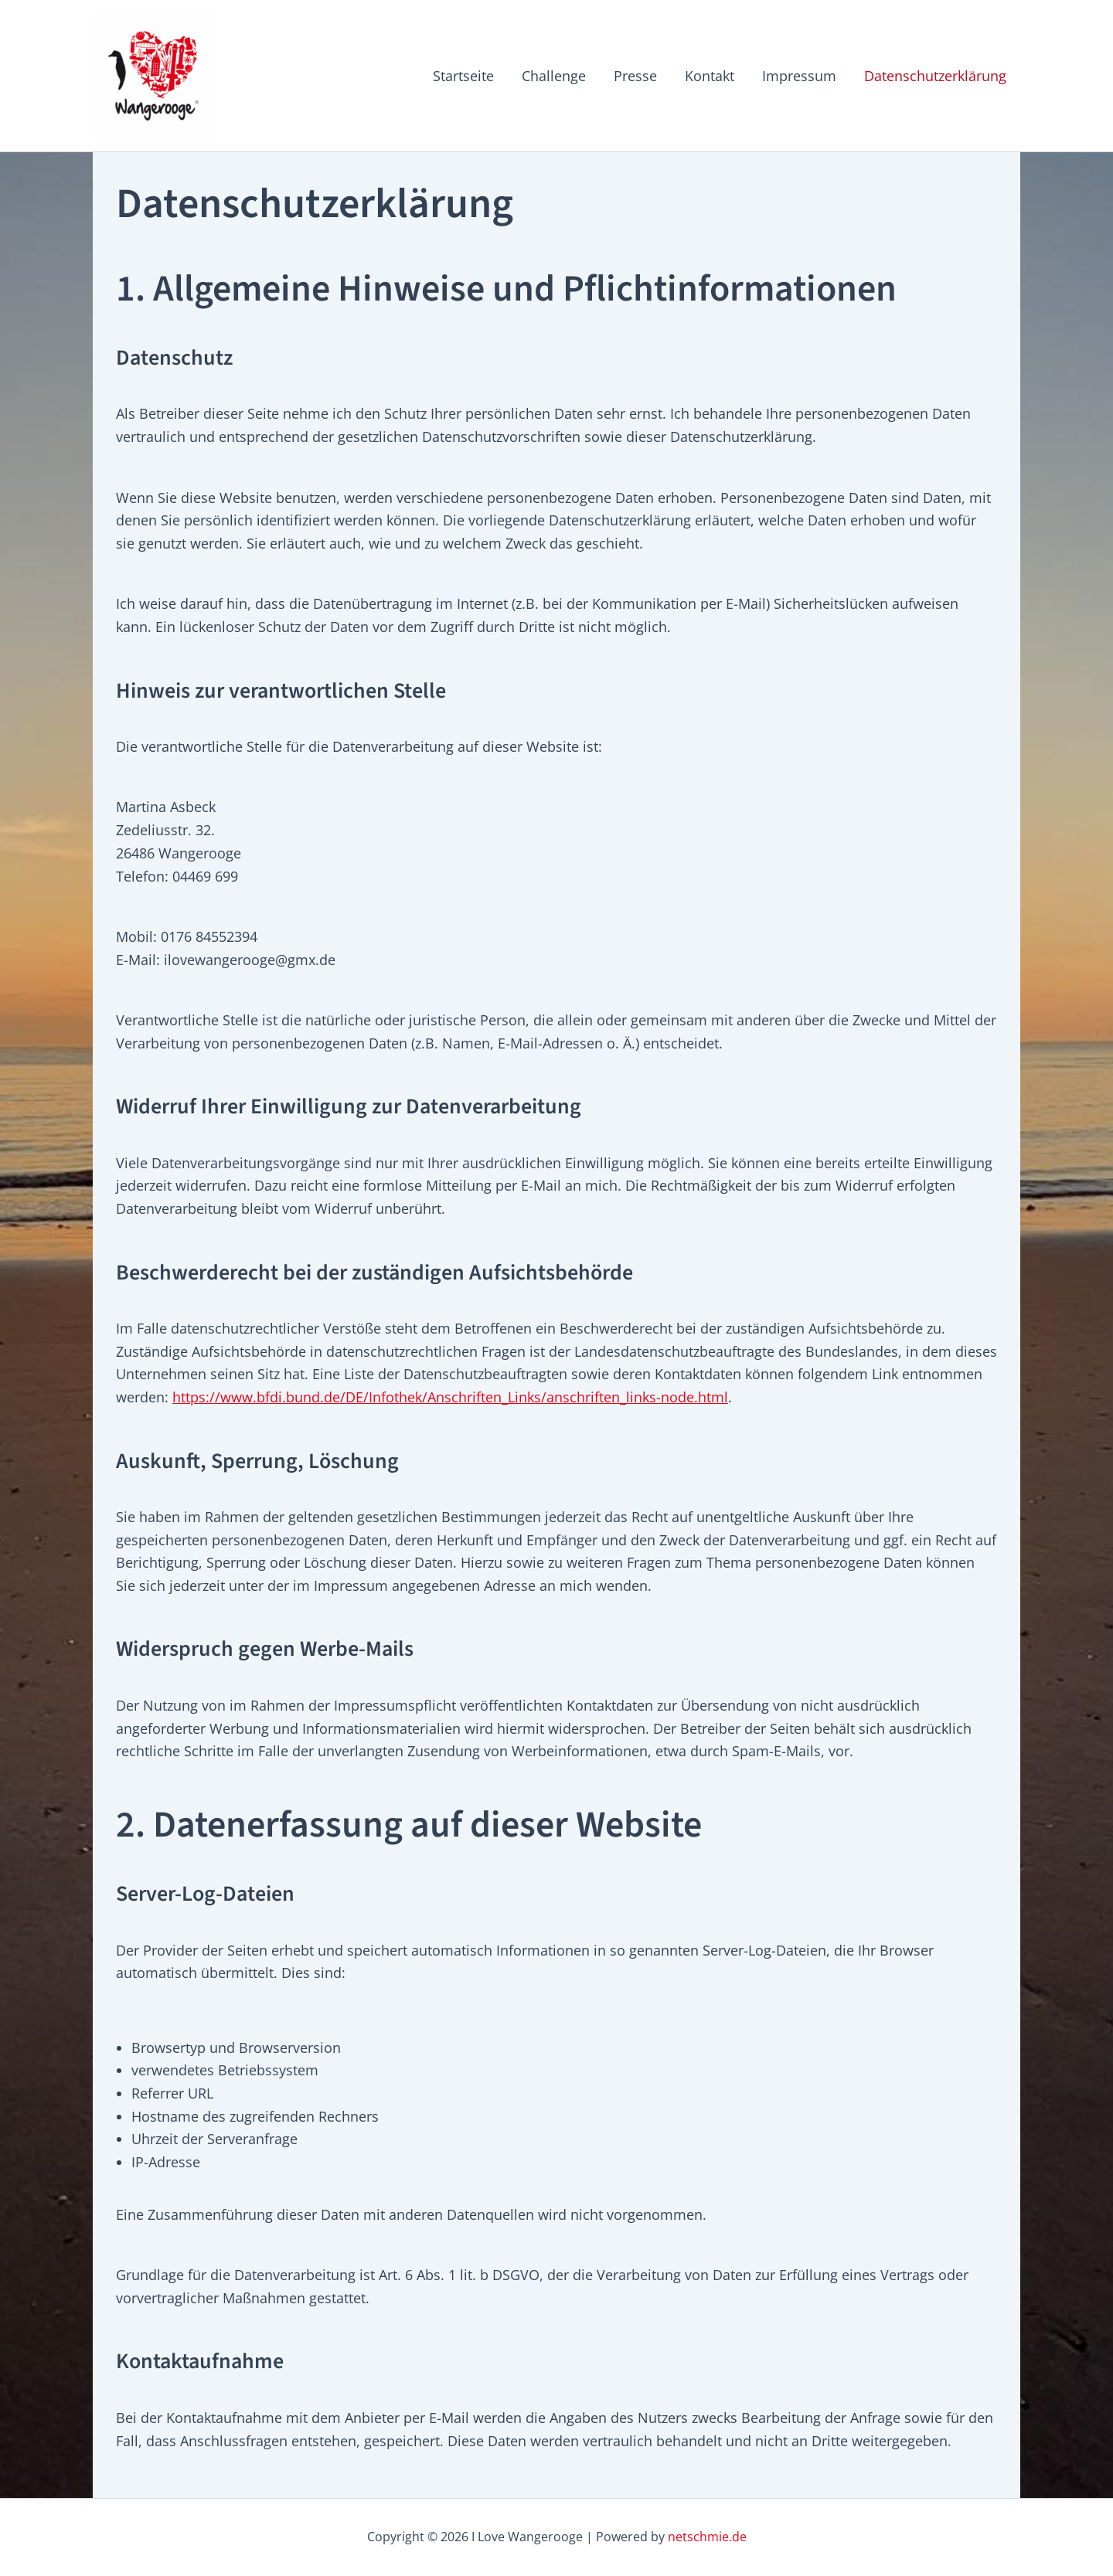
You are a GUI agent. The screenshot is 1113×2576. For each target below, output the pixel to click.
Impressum (799, 75)
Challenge (554, 75)
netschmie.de (707, 2536)
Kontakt (709, 75)
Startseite (463, 75)
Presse (635, 75)
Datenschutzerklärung (935, 75)
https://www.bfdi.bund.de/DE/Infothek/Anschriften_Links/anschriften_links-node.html (450, 1397)
